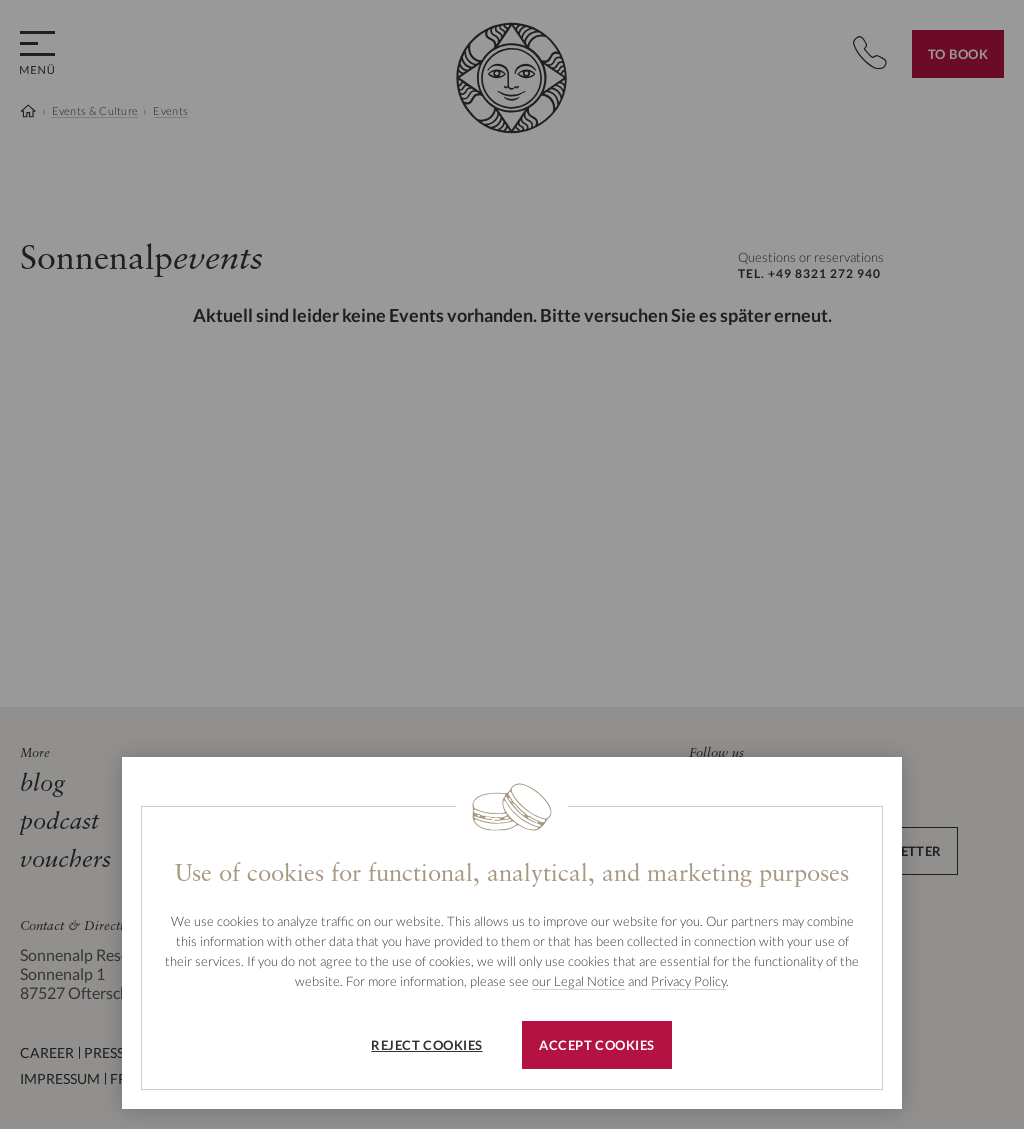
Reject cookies (426, 1045)
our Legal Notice (578, 981)
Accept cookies (596, 1045)
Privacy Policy (688, 981)
